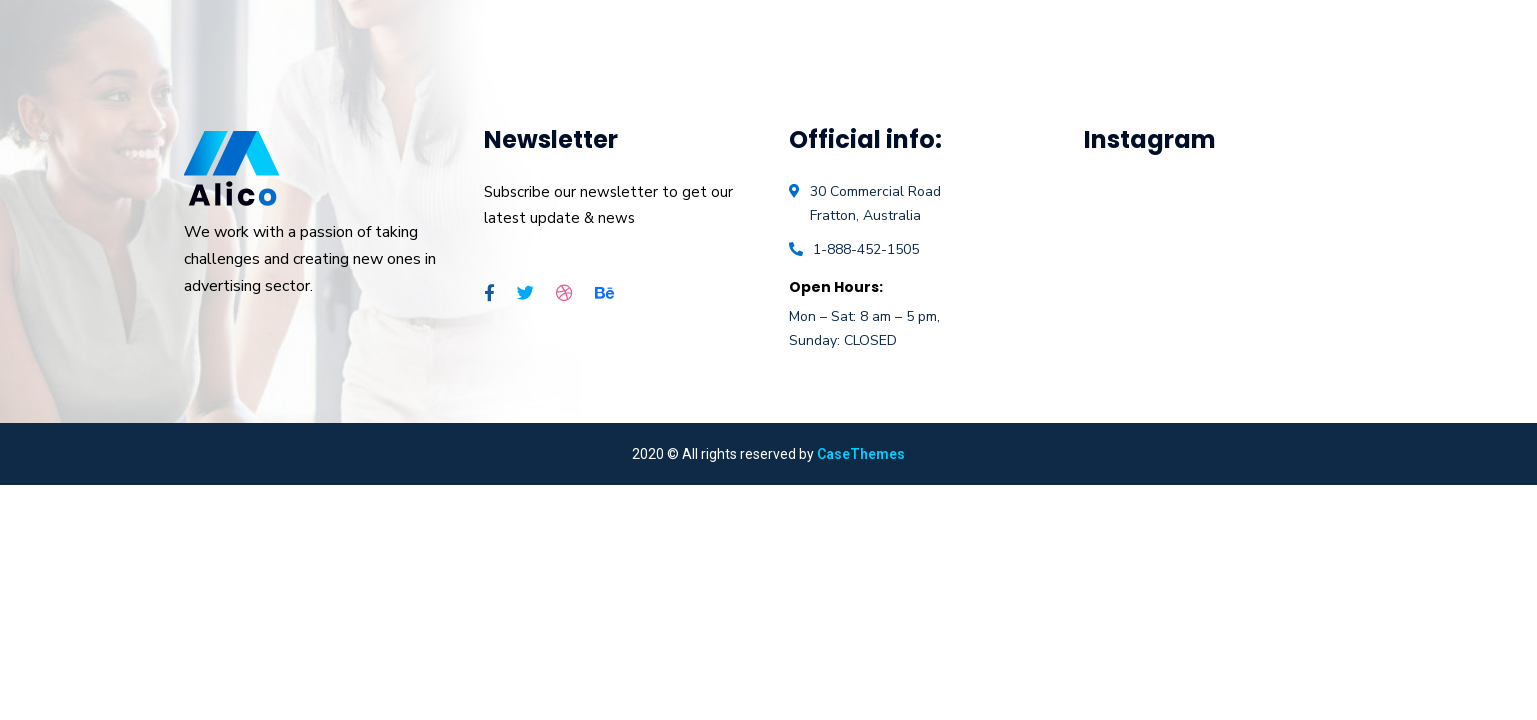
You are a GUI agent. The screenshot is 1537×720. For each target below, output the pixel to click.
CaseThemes (861, 454)
